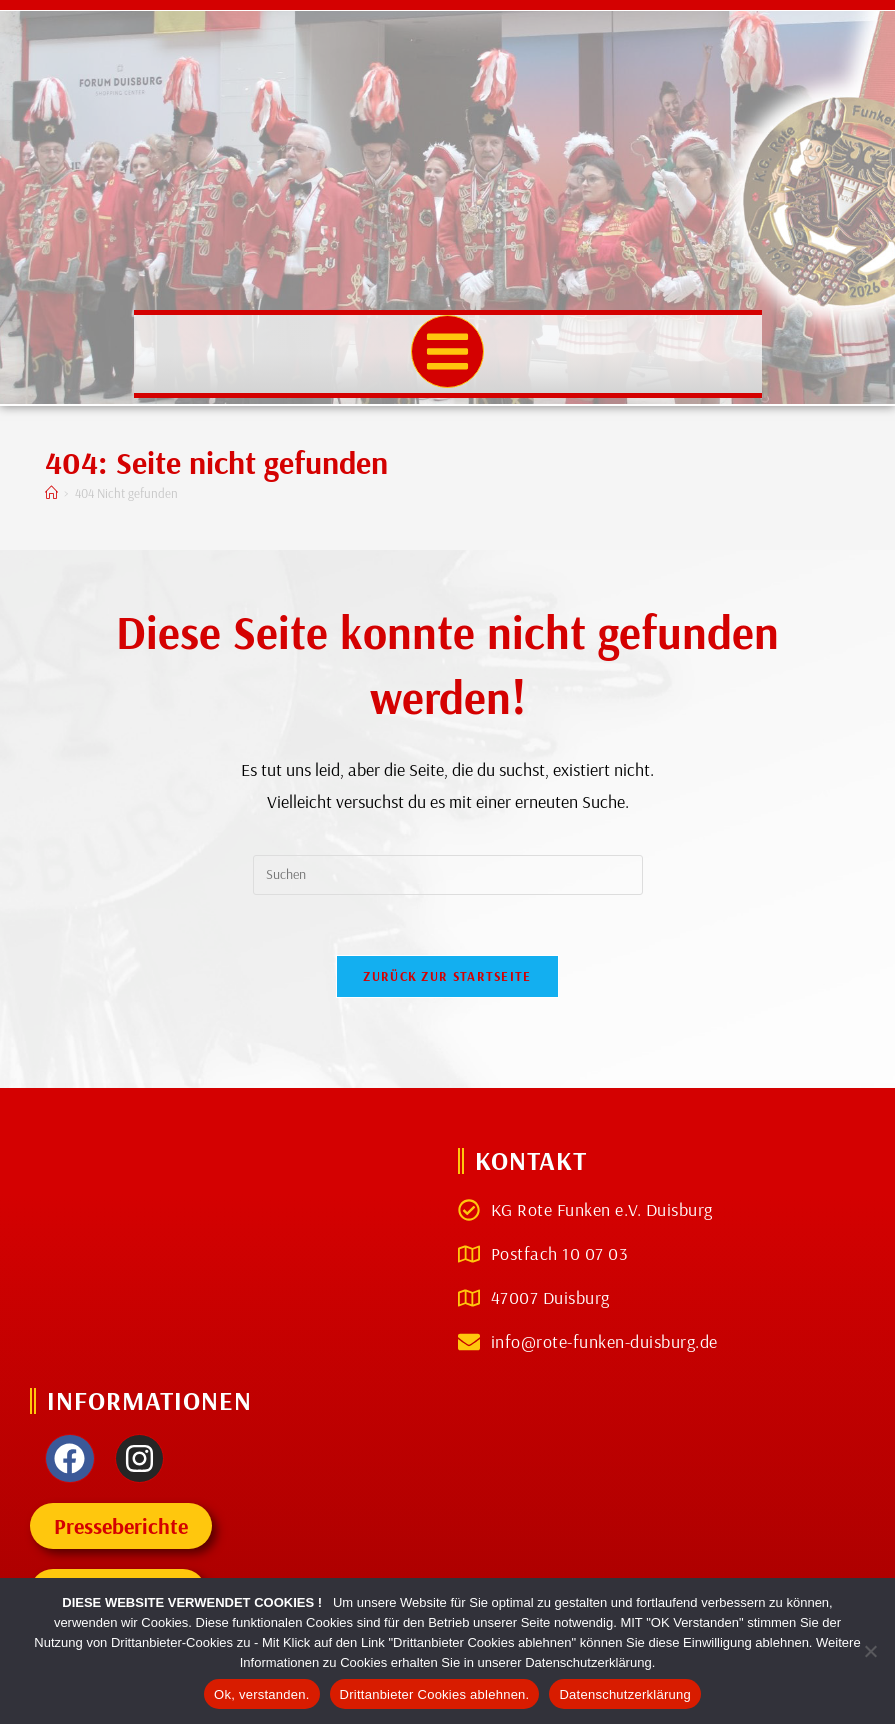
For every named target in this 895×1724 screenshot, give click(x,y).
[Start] (51, 493)
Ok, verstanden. (262, 1694)
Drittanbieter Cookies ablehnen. (435, 1694)
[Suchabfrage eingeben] (448, 875)
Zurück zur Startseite (447, 976)
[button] (447, 351)
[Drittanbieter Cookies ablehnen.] (870, 1651)
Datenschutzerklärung (624, 1694)
